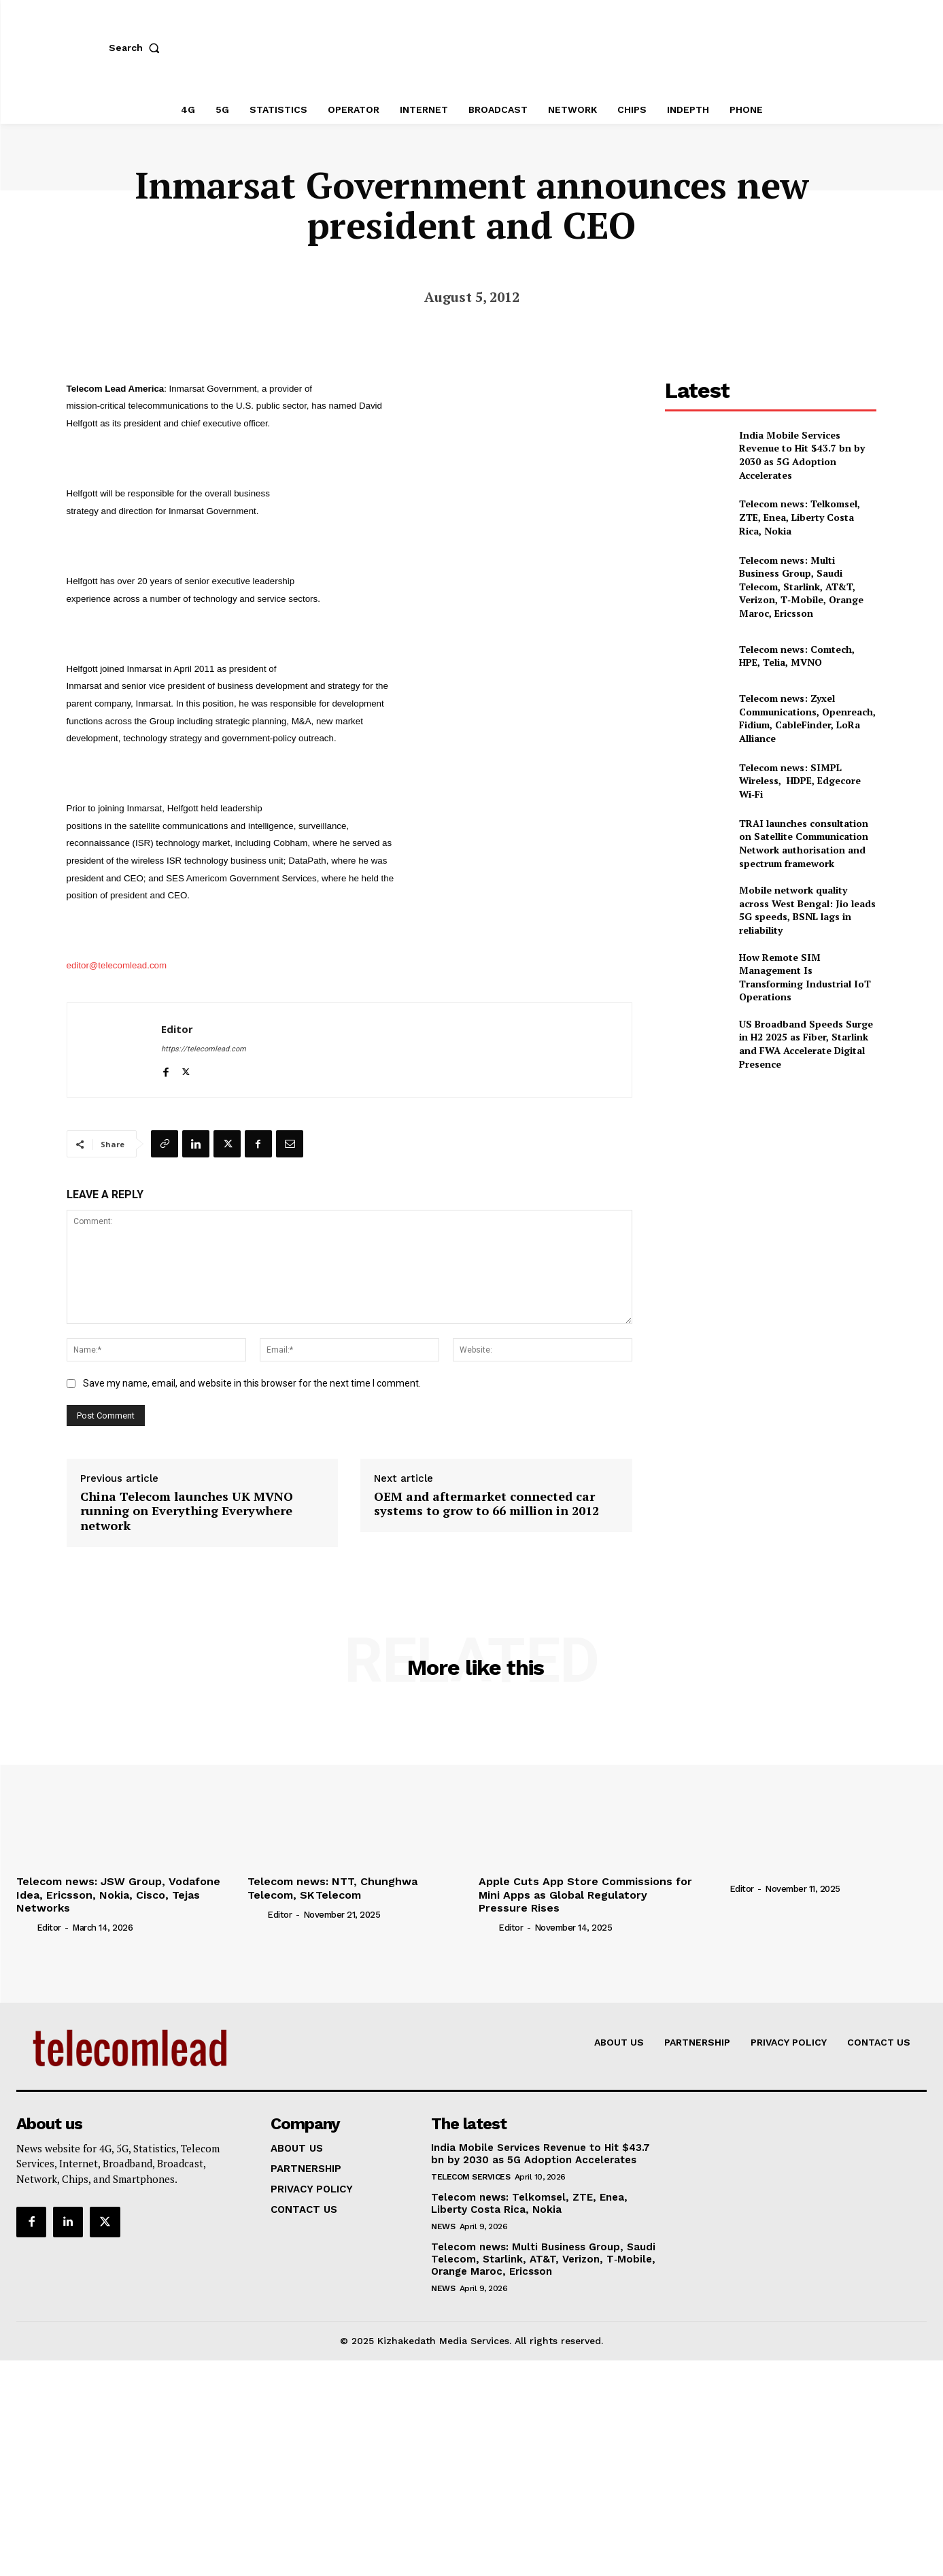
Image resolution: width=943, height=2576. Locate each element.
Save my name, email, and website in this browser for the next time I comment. (252, 1383)
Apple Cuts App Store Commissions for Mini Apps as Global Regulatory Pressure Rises (585, 1894)
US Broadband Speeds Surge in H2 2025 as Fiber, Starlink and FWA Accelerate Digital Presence (806, 1043)
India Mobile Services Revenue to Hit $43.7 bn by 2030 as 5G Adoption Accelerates (802, 454)
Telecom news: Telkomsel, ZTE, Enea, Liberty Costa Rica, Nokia (799, 517)
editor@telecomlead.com (117, 965)
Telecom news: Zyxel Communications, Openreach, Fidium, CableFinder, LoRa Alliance (807, 718)
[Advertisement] (771, 1177)
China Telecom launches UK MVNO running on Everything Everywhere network (186, 1511)
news (443, 2226)
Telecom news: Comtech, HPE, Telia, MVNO (797, 656)
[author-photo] (25, 1927)
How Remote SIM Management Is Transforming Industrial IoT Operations (805, 977)
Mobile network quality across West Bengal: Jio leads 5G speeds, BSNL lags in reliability (807, 909)
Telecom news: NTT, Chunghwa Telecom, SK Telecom (332, 1888)
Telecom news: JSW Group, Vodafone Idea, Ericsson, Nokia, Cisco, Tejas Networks (118, 1894)
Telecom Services (470, 2177)
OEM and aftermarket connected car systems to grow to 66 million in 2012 (486, 1504)
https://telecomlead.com (203, 1049)
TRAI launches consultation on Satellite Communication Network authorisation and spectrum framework (803, 843)
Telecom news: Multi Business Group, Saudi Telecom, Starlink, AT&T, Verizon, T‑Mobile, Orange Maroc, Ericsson (801, 587)
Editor (177, 1029)
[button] (137, 47)
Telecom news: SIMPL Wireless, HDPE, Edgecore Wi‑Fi (800, 780)
